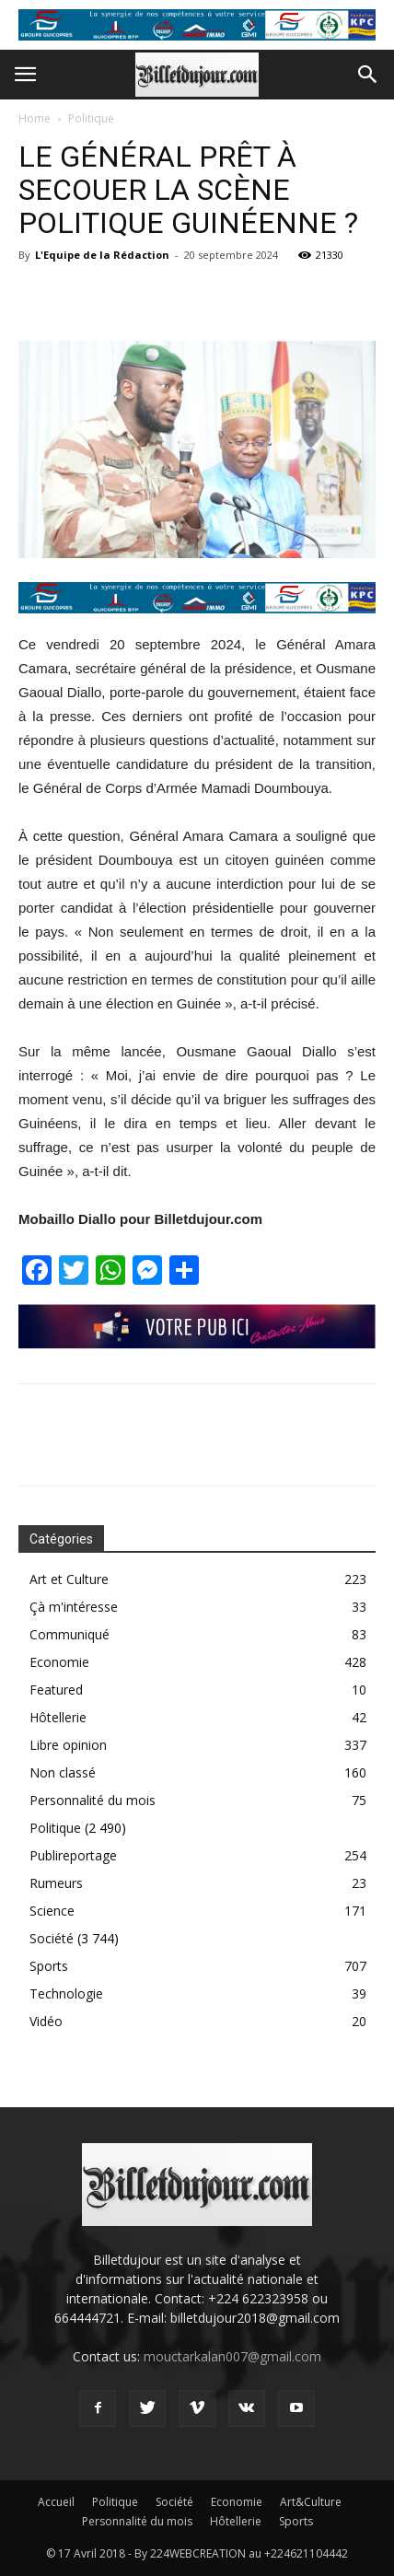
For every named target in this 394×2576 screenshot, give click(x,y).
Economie (59, 1662)
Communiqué (69, 1634)
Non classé (62, 1772)
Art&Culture (311, 2502)
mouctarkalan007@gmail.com (232, 2356)
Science (52, 1910)
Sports (48, 1966)
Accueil (56, 2502)
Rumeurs (56, 1883)
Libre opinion (68, 1745)
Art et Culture (69, 1579)
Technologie (66, 1993)
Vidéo (46, 2021)
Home (34, 118)
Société (51, 1938)
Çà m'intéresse (73, 1606)
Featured (56, 1689)
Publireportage (73, 1855)
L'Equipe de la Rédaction (102, 255)
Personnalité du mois (92, 1800)
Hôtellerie (58, 1717)
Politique (91, 118)
